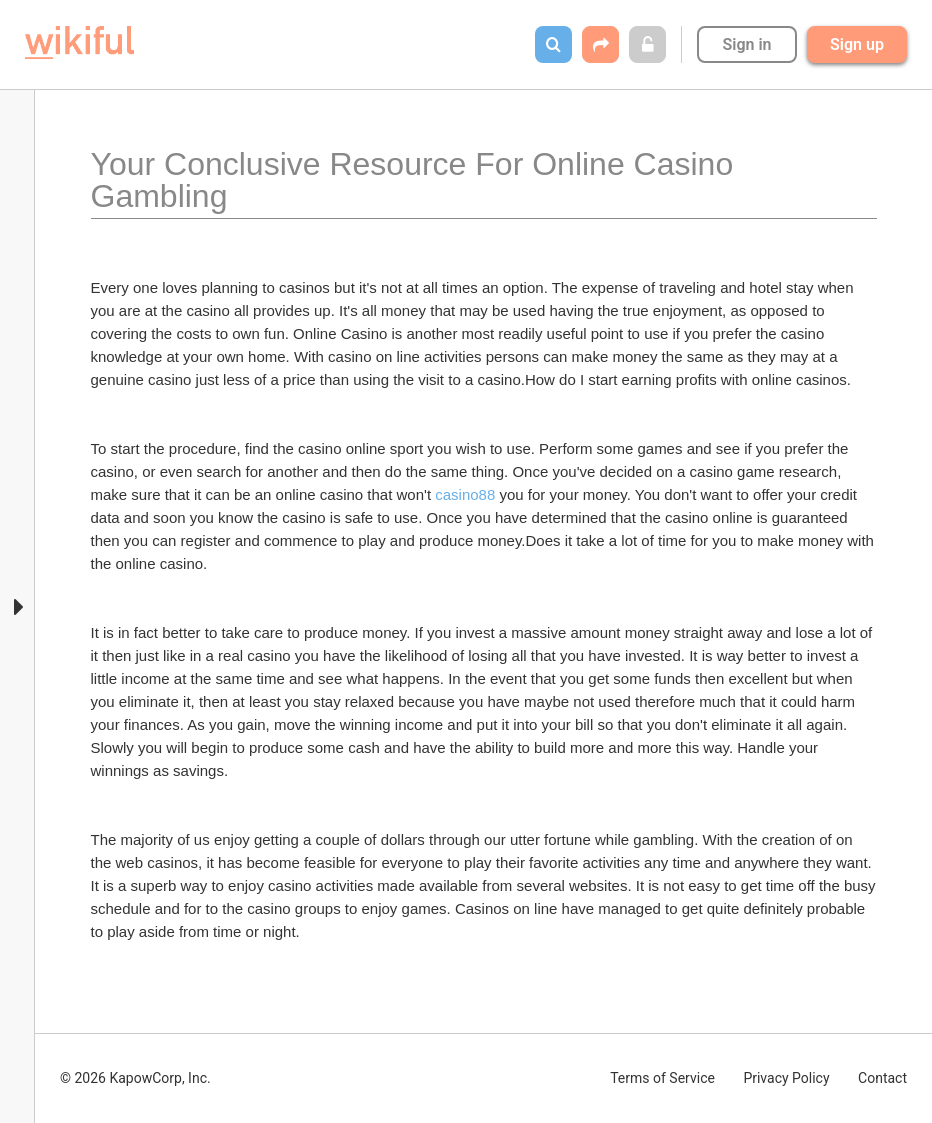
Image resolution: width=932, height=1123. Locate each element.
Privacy (786, 1078)
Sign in (746, 44)
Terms (662, 1078)
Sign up (857, 44)
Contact (882, 1078)
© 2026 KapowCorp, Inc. (135, 1078)
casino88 (465, 494)
